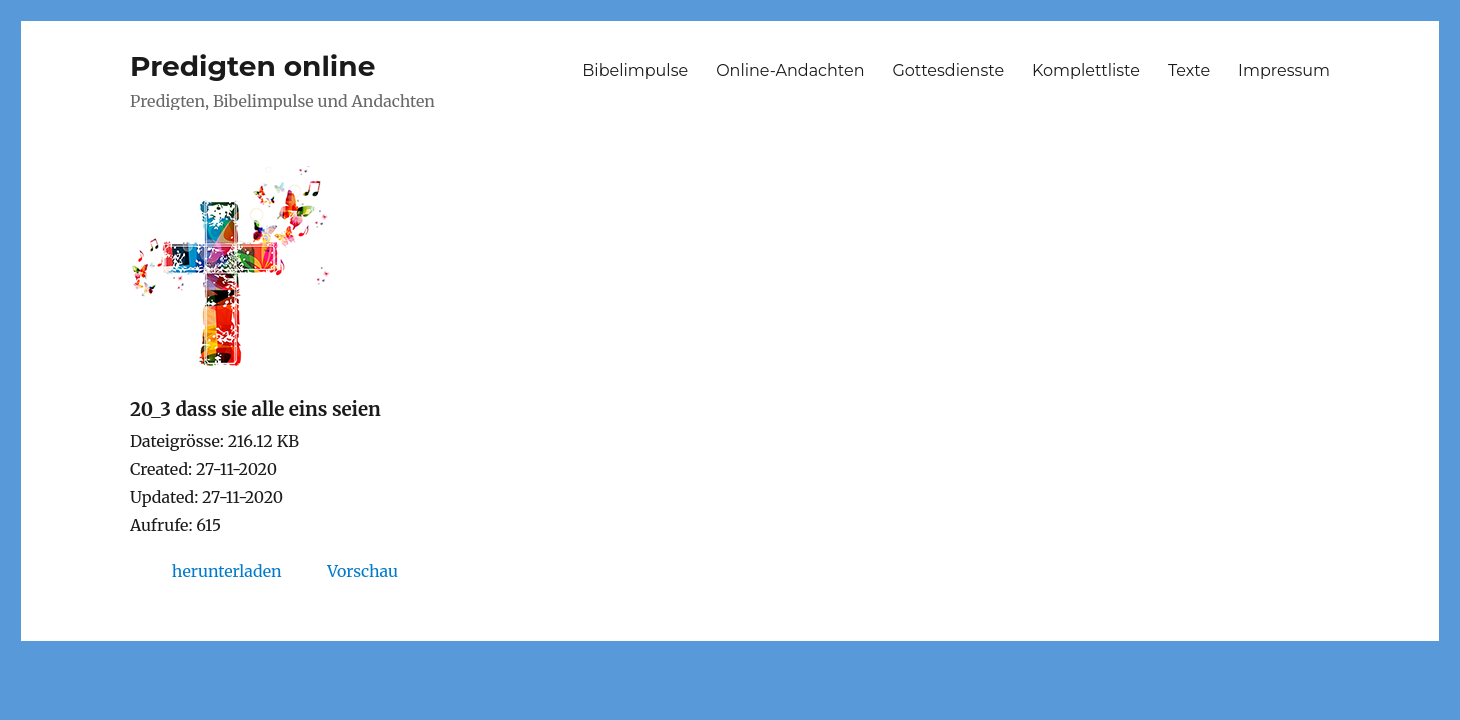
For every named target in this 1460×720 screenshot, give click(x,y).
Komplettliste (1086, 70)
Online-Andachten (790, 70)
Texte (1189, 70)
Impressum (1284, 70)
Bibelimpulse (635, 70)
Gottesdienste (948, 70)
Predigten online (252, 66)
